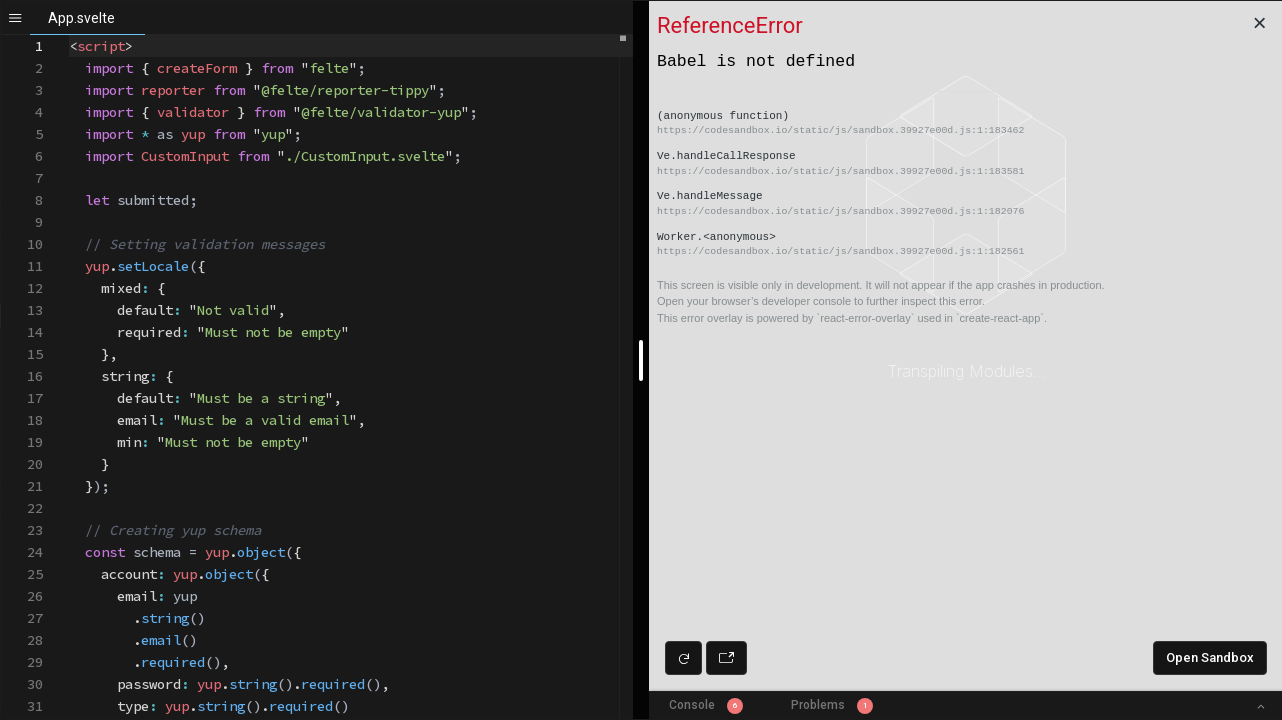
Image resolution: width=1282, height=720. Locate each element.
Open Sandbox (1210, 657)
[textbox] (69, 35)
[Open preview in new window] (726, 658)
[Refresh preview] (683, 658)
